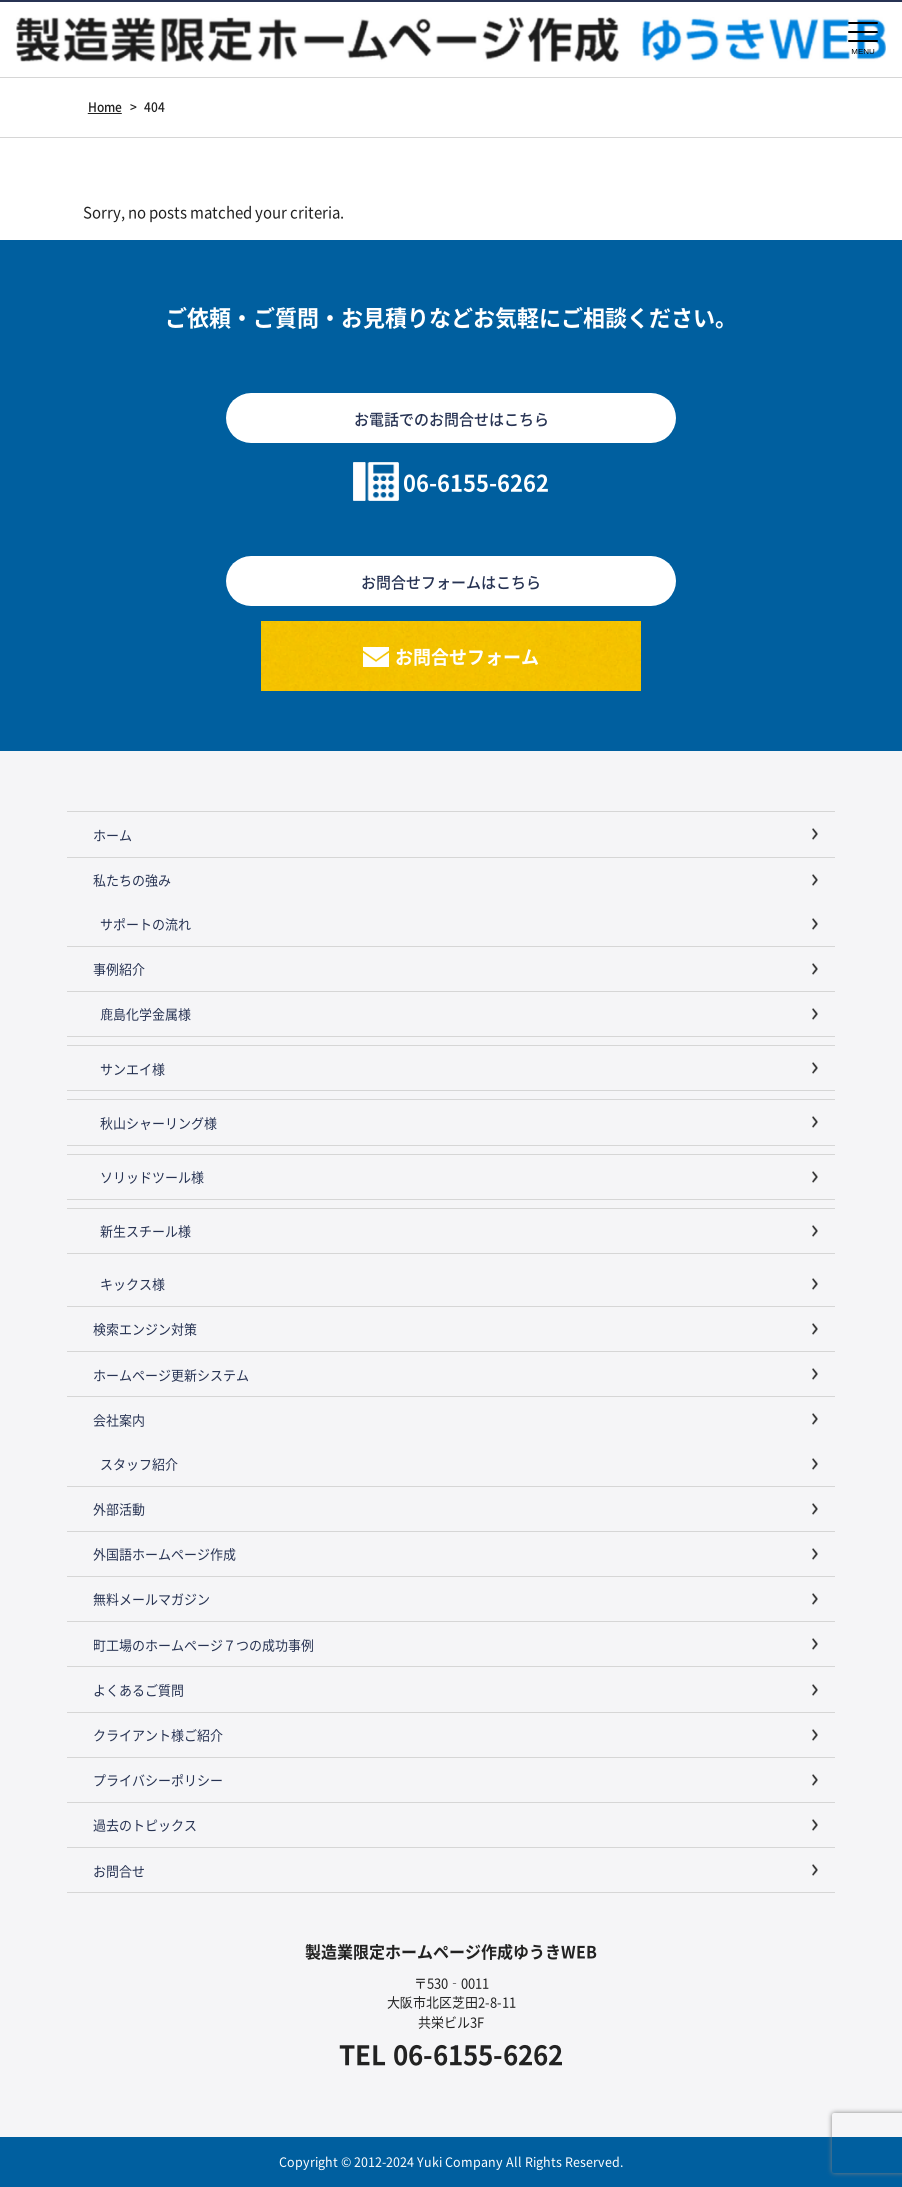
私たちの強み (132, 879)
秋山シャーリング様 (158, 1122)
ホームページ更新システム (171, 1374)
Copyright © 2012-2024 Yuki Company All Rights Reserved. (451, 2161)
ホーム (112, 834)
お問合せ (119, 1870)
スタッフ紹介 (139, 1463)
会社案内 (119, 1419)
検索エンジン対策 (145, 1328)
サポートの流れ (145, 923)
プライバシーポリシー (158, 1779)
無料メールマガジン (151, 1598)
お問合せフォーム (467, 656)
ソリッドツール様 (152, 1176)
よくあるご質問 (138, 1689)
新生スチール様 (145, 1230)
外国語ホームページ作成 (164, 1553)
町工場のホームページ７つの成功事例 (203, 1644)
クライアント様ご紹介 (158, 1734)
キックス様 (132, 1283)
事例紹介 (119, 968)
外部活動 (119, 1508)
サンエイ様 (132, 1068)
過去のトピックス (145, 1824)
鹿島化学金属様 (145, 1013)
